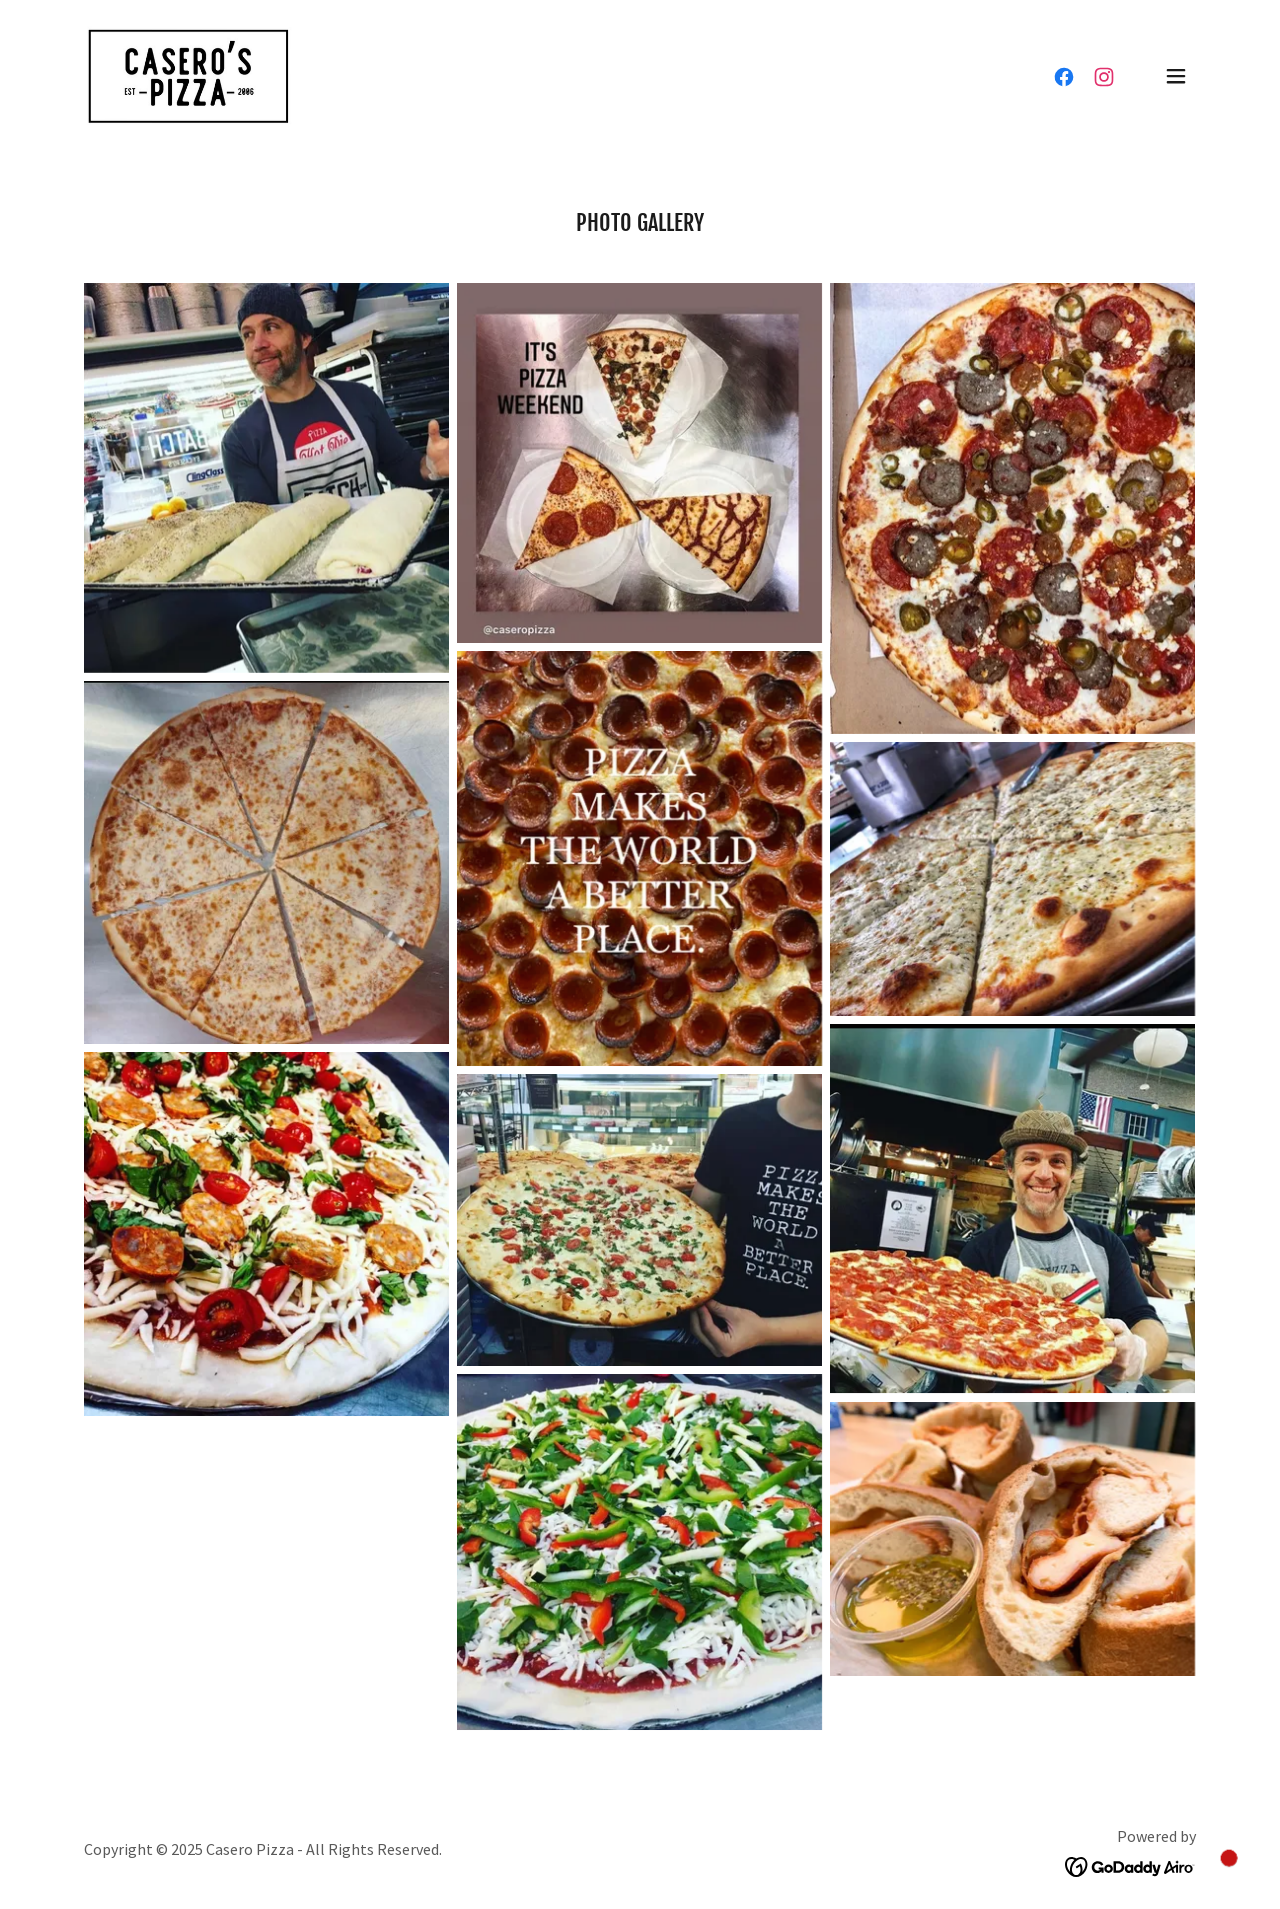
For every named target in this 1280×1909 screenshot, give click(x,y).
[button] (1176, 76)
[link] (188, 74)
